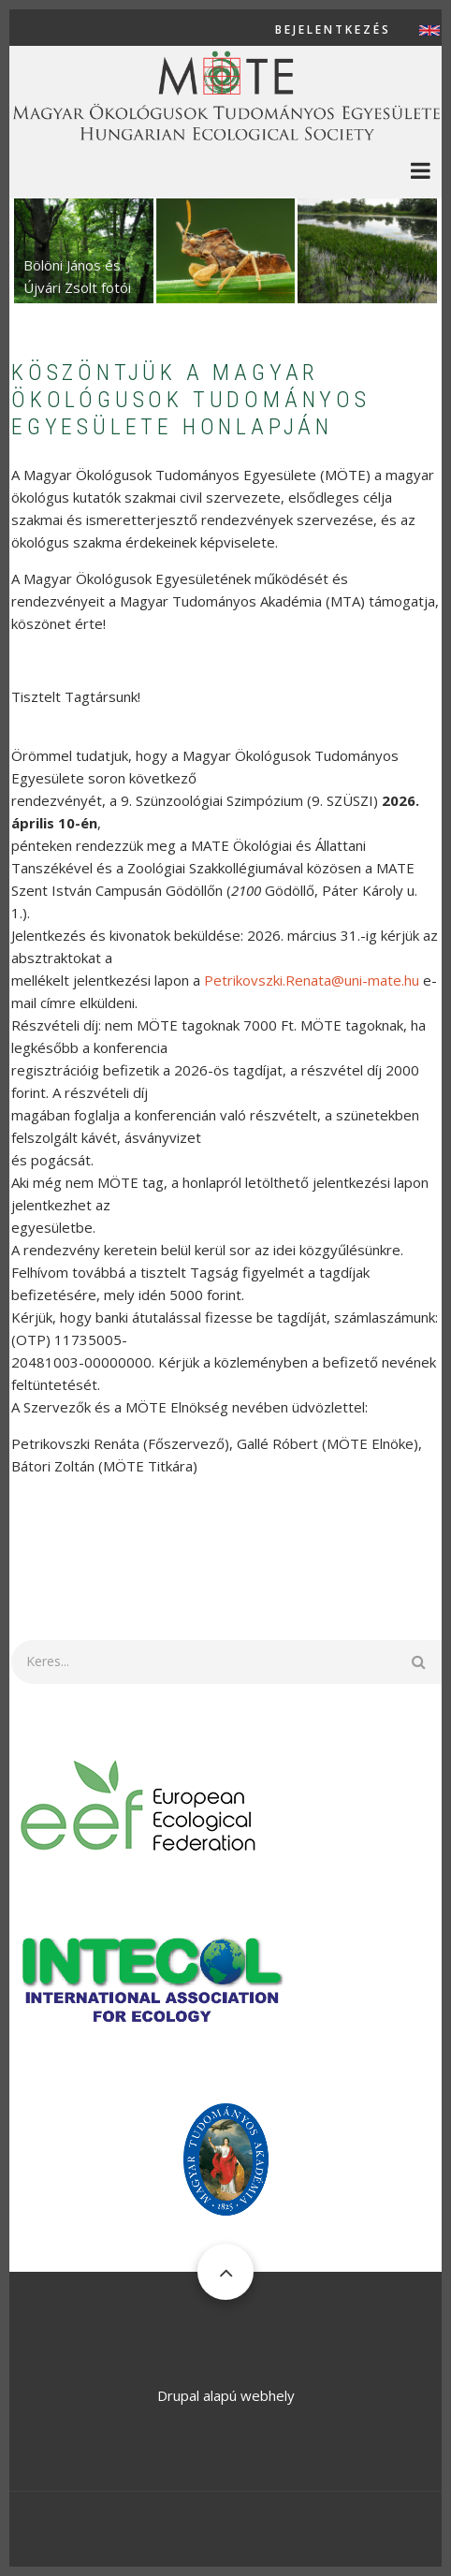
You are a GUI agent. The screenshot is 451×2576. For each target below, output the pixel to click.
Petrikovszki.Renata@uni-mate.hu (311, 980)
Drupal (178, 2395)
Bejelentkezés (333, 30)
